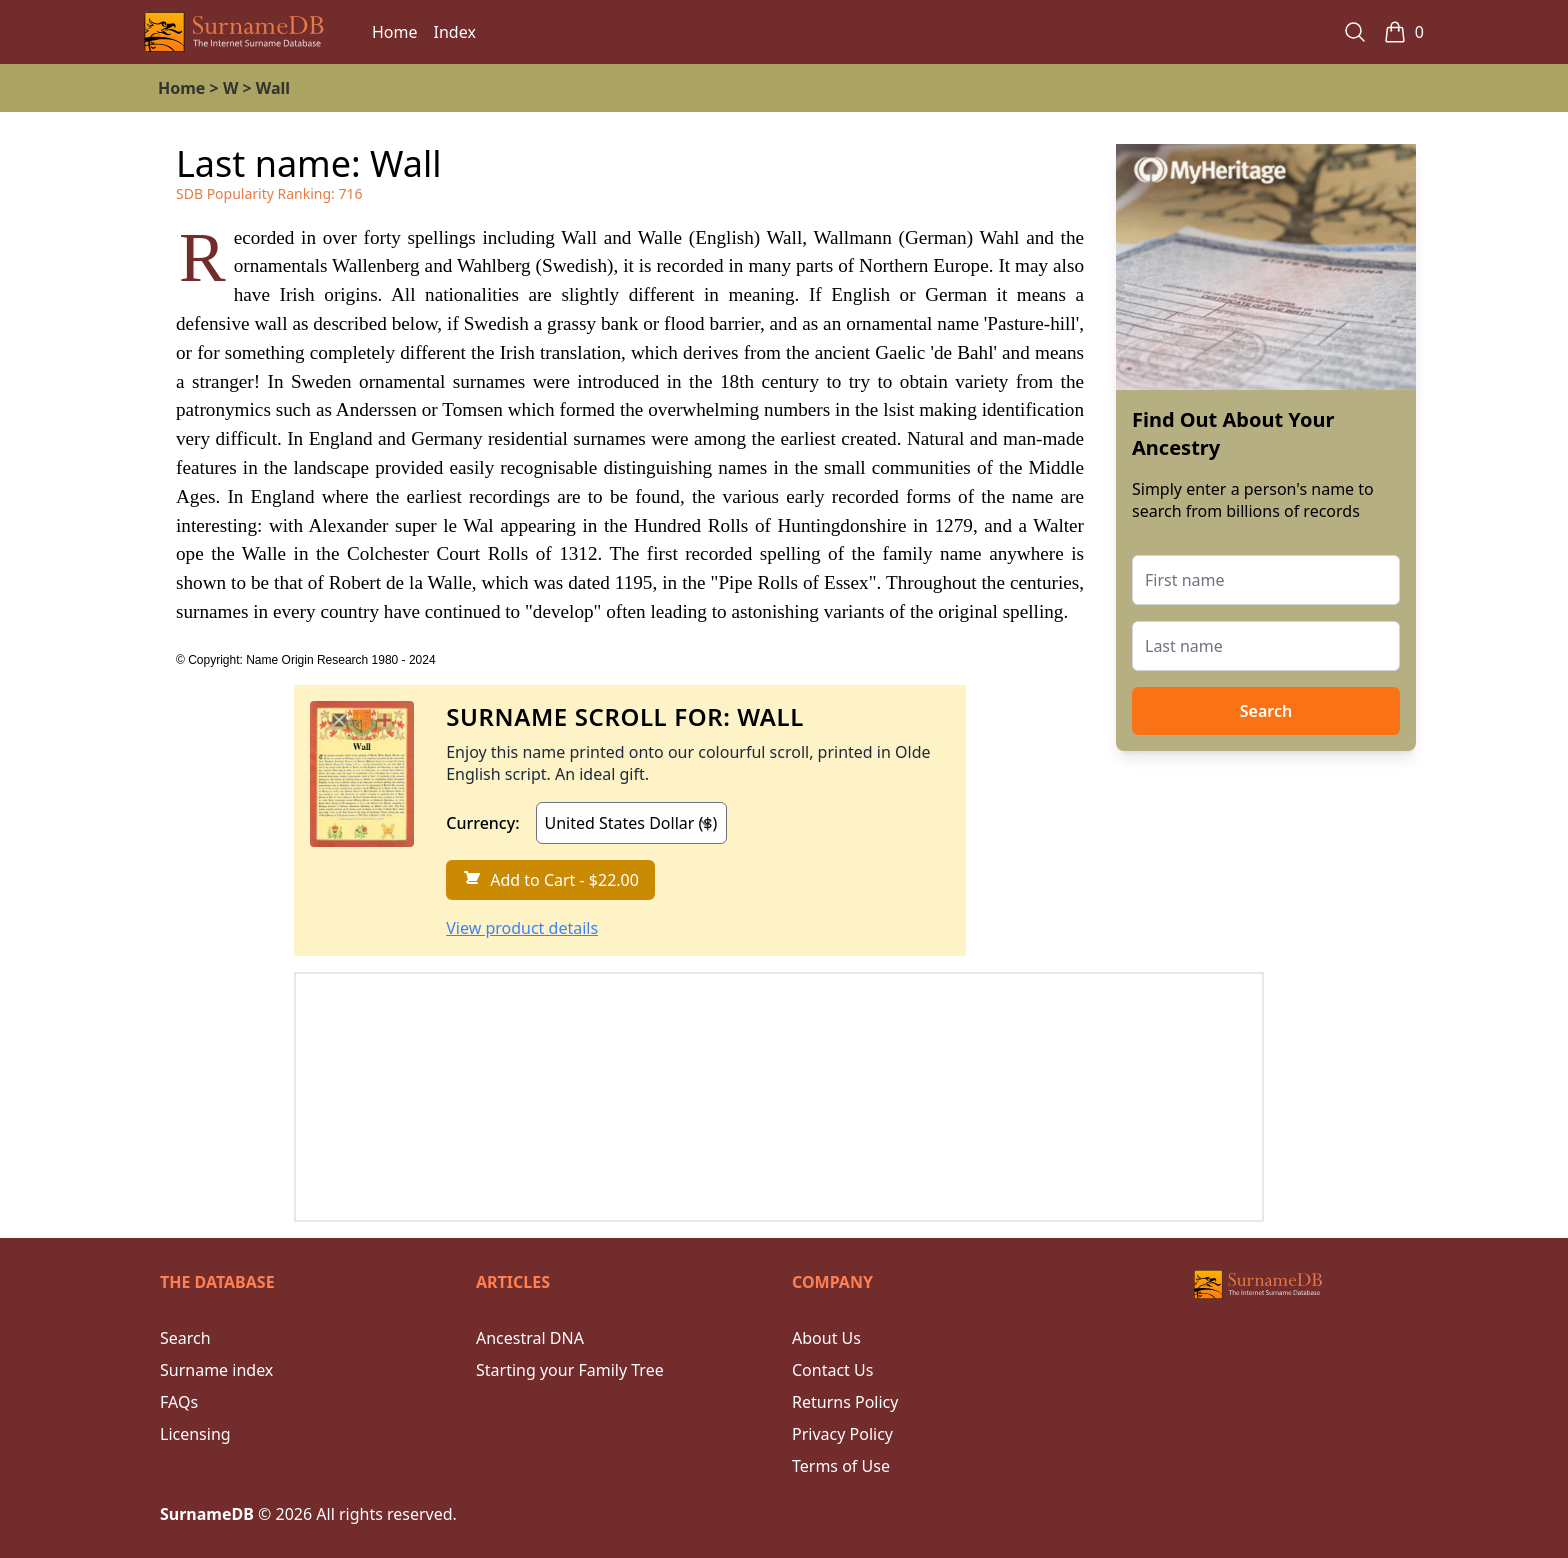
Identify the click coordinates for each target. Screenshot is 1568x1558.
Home (395, 32)
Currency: (482, 823)
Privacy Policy (842, 1434)
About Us (826, 1338)
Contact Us (832, 1370)
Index (455, 32)
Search (1266, 711)
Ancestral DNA (530, 1338)
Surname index (216, 1370)
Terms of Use (841, 1466)
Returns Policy (845, 1402)
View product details (522, 928)
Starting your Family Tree (570, 1370)
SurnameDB (207, 1514)
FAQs (179, 1402)
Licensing (195, 1434)
